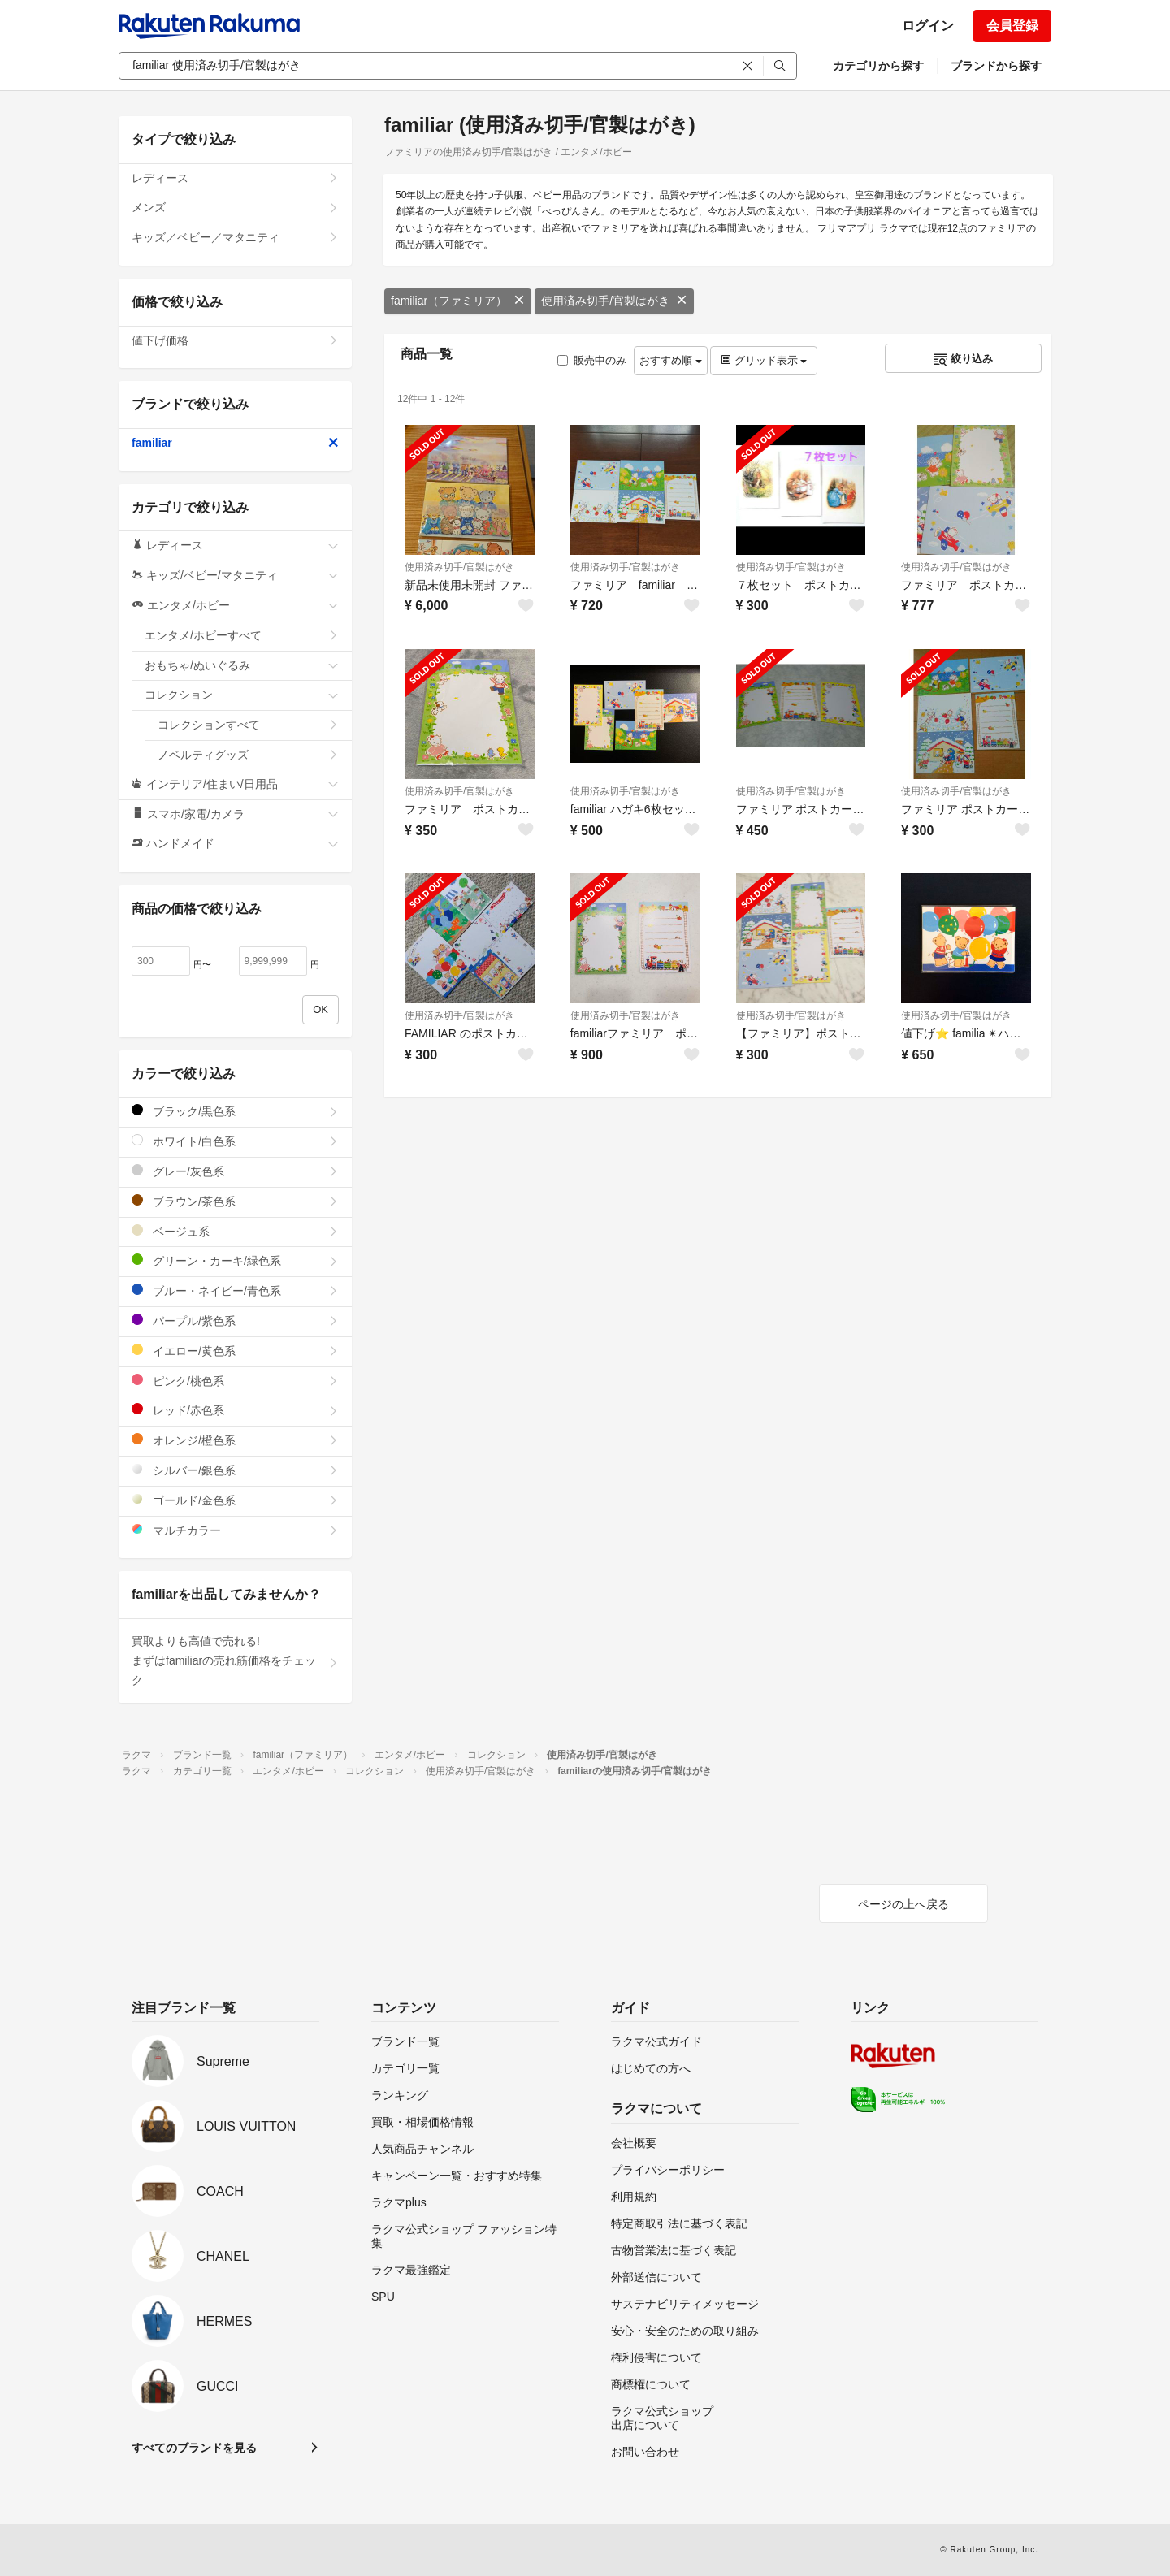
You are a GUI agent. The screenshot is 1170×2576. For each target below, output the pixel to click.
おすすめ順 (670, 360)
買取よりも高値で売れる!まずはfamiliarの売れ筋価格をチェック (235, 1660)
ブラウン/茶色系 (235, 1201)
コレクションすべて (248, 724)
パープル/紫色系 (235, 1320)
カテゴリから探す (878, 65)
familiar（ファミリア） (458, 300)
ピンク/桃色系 (235, 1381)
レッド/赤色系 (235, 1410)
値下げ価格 (235, 340)
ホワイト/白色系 (235, 1141)
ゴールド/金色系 (235, 1500)
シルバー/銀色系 (235, 1470)
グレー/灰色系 (235, 1171)
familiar (235, 442)
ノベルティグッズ (248, 754)
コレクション (242, 694)
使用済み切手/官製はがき (614, 300)
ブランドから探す (996, 65)
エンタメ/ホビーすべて (242, 635)
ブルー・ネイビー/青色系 (235, 1290)
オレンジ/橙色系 (235, 1440)
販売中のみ (591, 360)
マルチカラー (235, 1530)
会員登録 (1012, 25)
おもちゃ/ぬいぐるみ (242, 665)
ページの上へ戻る (903, 1904)
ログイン (928, 25)
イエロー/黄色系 (235, 1350)
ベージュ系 (235, 1231)
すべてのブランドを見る (194, 2447)
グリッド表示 (764, 360)
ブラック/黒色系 (235, 1111)
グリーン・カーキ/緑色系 (235, 1260)
